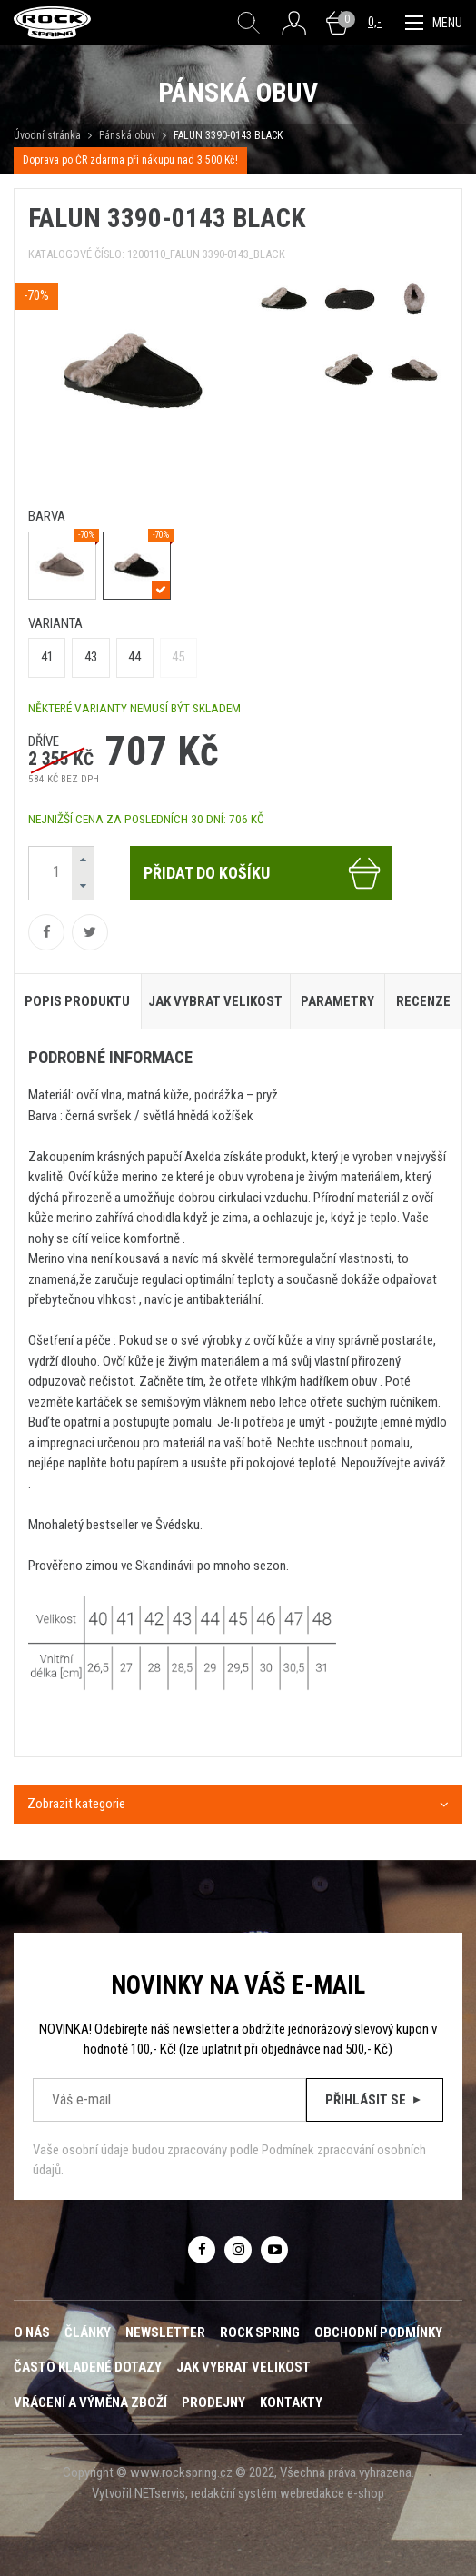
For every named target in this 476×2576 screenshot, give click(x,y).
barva (46, 516)
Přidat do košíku (263, 873)
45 (178, 657)
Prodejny (213, 2402)
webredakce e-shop (332, 2493)
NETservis (159, 2493)
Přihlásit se (374, 2100)
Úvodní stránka (47, 135)
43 (90, 657)
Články (87, 2332)
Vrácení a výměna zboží (90, 2402)
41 (47, 657)
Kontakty (291, 2402)
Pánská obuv (127, 135)
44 (134, 657)
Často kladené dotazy (88, 2367)
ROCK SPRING (260, 2332)
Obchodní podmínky (378, 2332)
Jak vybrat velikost (243, 2367)
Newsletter (165, 2332)
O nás (32, 2332)
